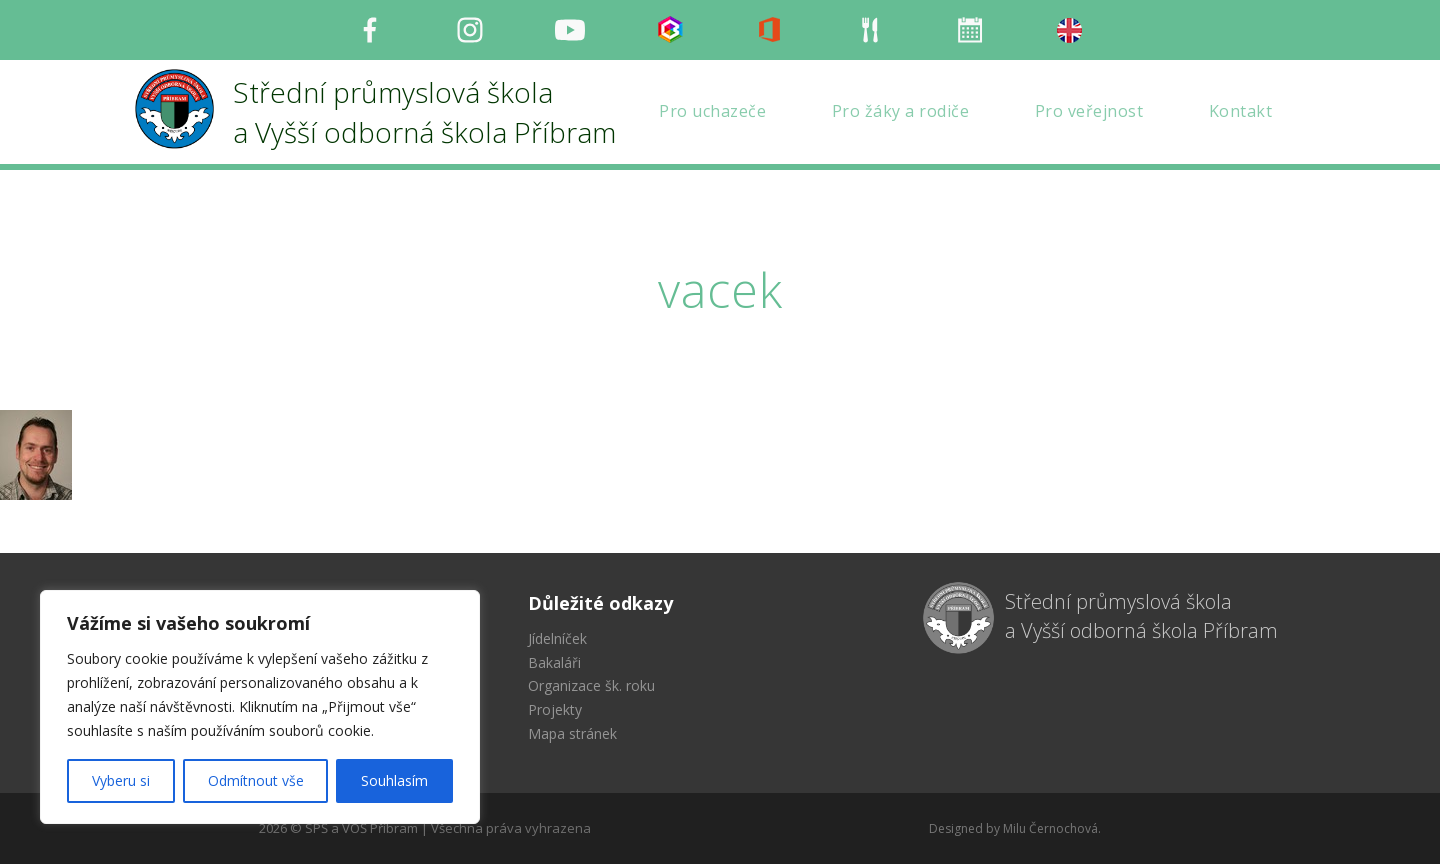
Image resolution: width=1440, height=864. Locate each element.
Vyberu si (121, 780)
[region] (260, 707)
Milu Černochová (1050, 828)
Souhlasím (394, 780)
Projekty (555, 709)
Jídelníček (557, 638)
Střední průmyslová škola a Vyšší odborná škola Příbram (1141, 616)
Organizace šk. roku (591, 685)
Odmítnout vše (256, 780)
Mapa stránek (572, 733)
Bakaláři (554, 662)
